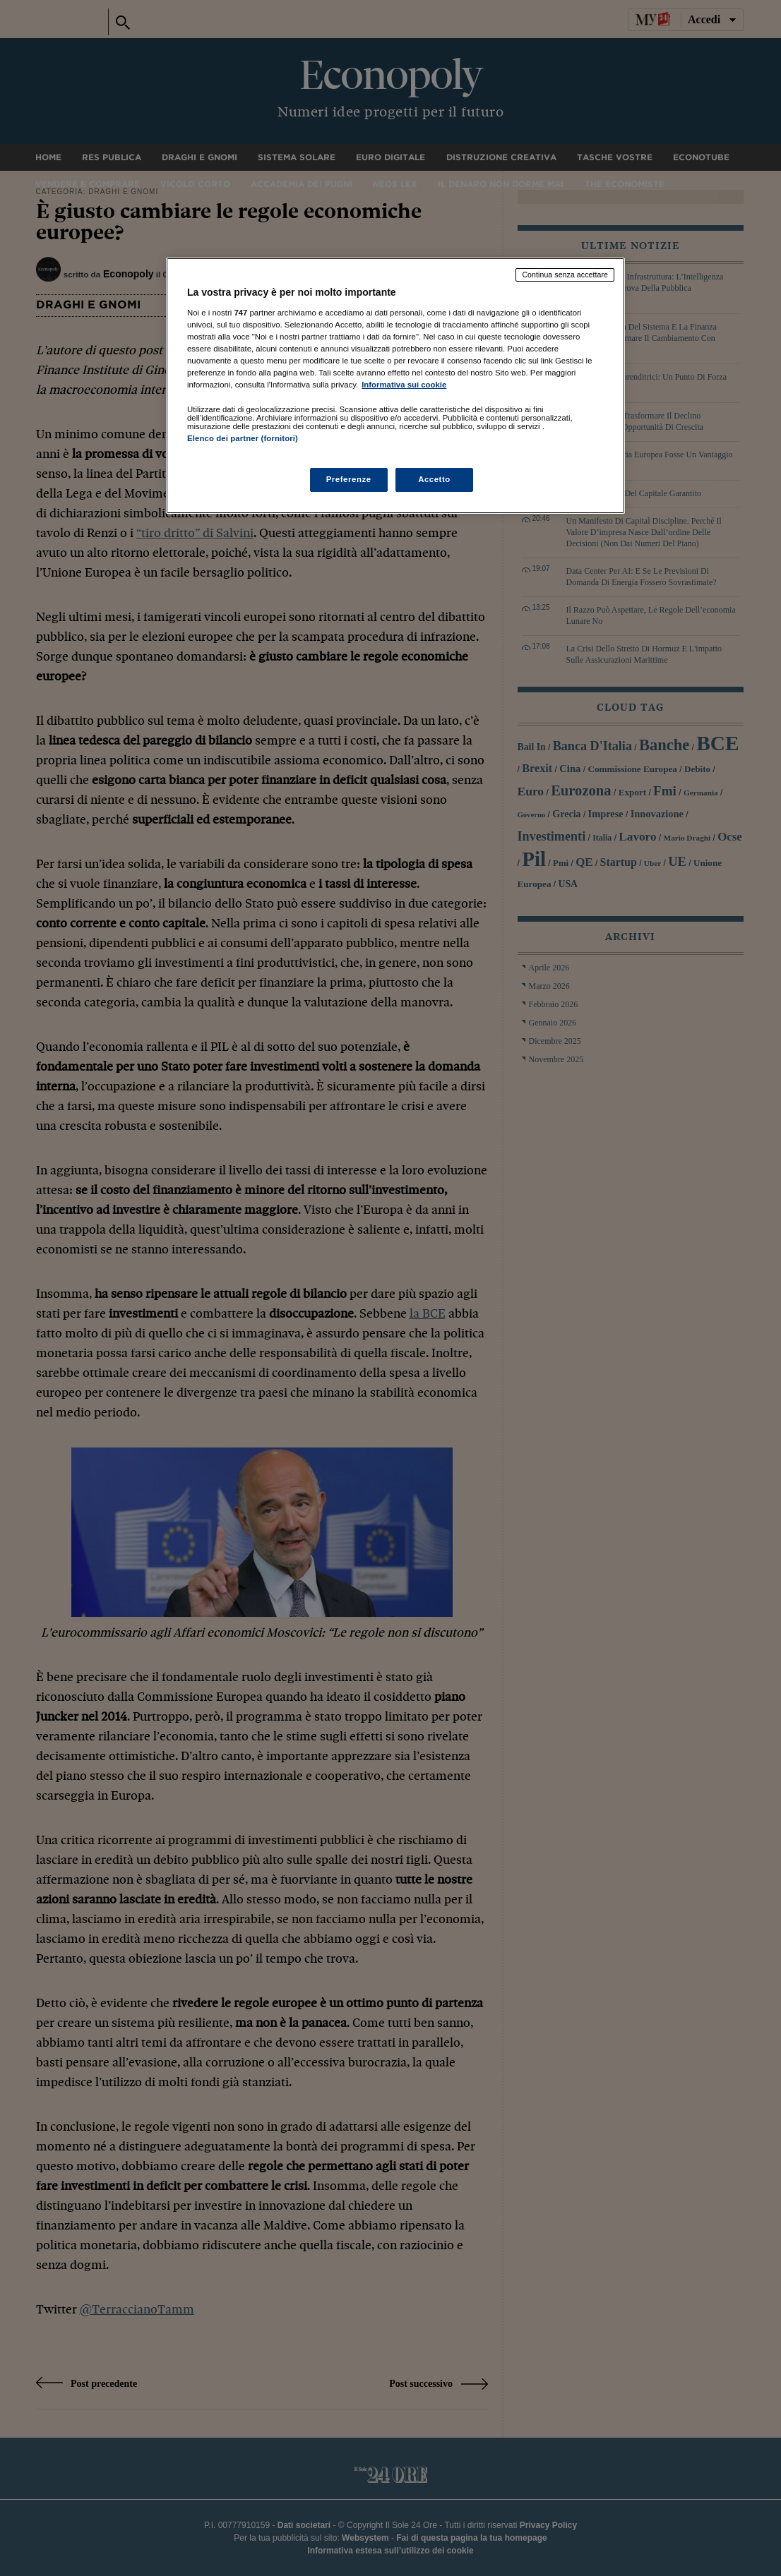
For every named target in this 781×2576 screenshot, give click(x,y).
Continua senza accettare (565, 274)
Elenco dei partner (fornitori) (242, 438)
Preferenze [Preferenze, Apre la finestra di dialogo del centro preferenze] (348, 479)
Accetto (434, 479)
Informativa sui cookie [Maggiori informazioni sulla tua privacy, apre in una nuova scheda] (404, 384)
